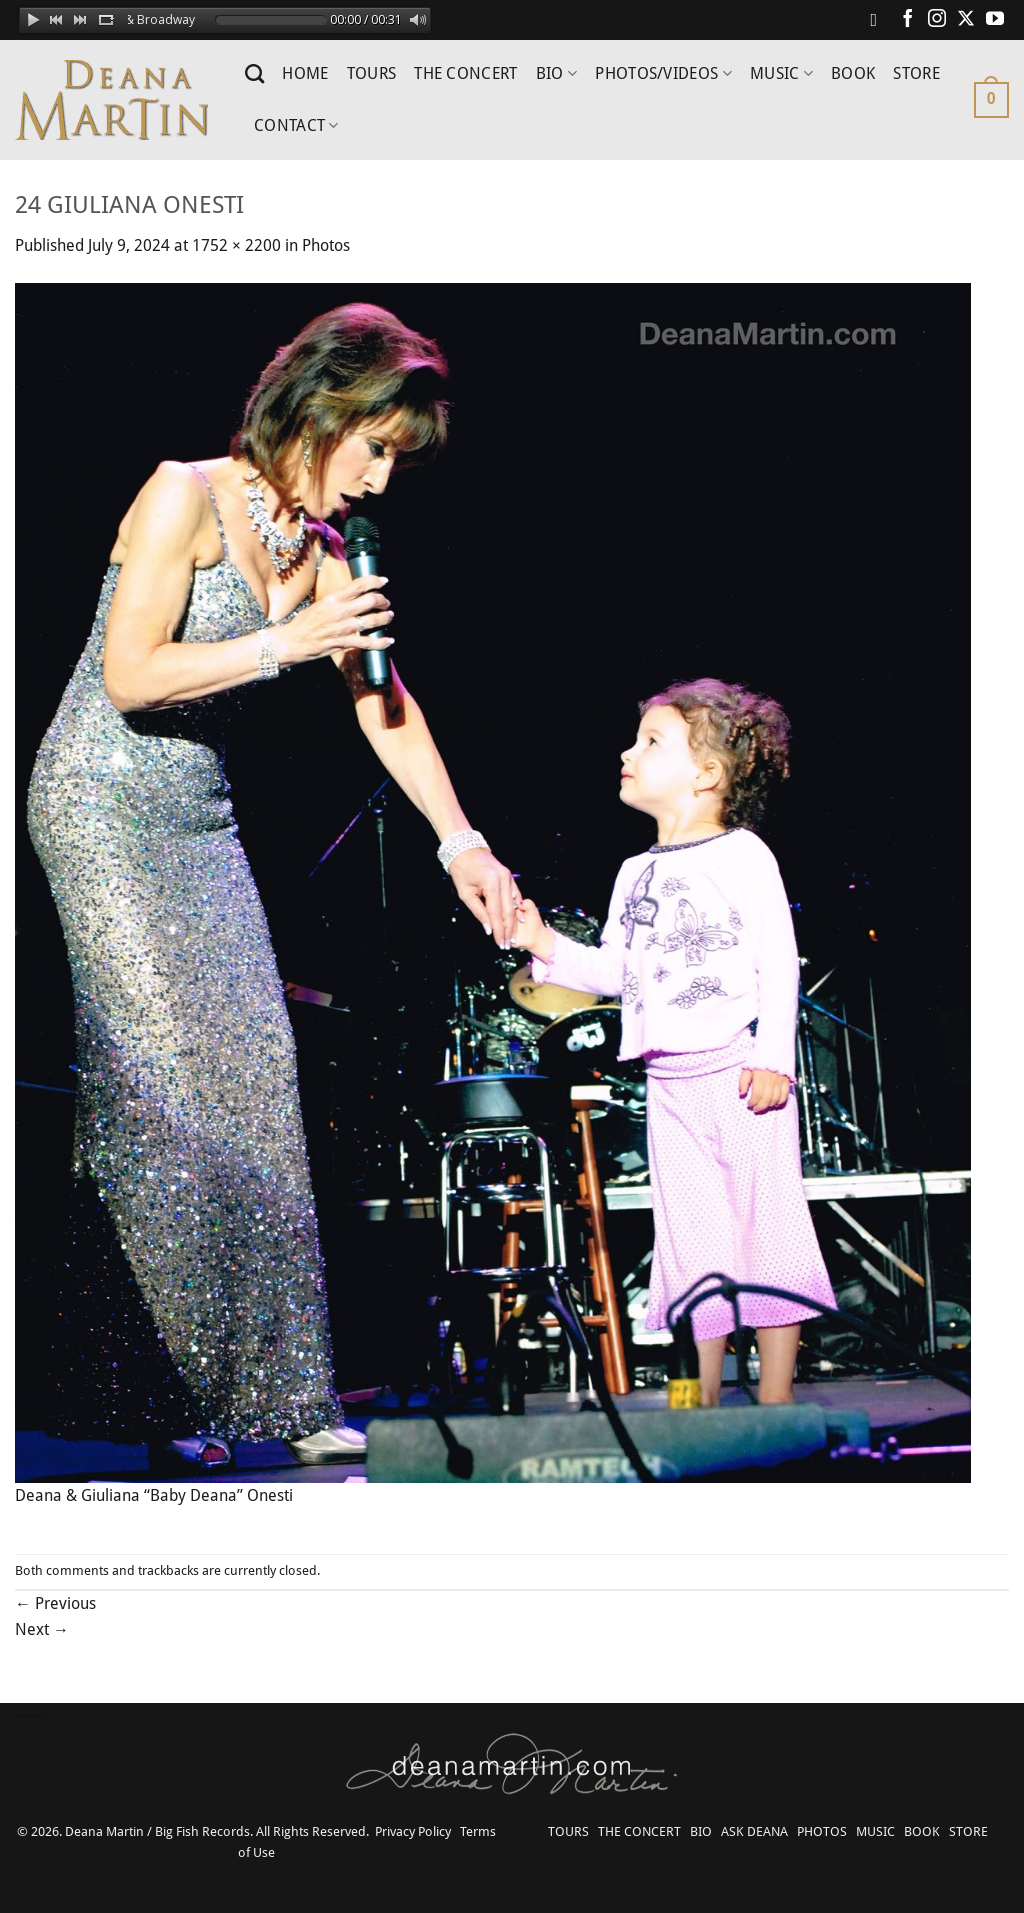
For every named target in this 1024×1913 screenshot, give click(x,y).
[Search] (254, 73)
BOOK (853, 73)
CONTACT (296, 126)
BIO (556, 74)
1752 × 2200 (236, 245)
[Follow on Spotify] (879, 20)
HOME (305, 73)
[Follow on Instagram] (937, 20)
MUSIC (781, 74)
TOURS (372, 73)
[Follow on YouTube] (995, 20)
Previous (55, 1603)
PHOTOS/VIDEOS (663, 74)
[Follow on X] (966, 20)
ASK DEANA (754, 1831)
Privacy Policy (413, 1831)
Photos (326, 245)
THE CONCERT (466, 73)
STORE (916, 73)
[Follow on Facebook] (908, 20)
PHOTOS (822, 1831)
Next (42, 1629)
